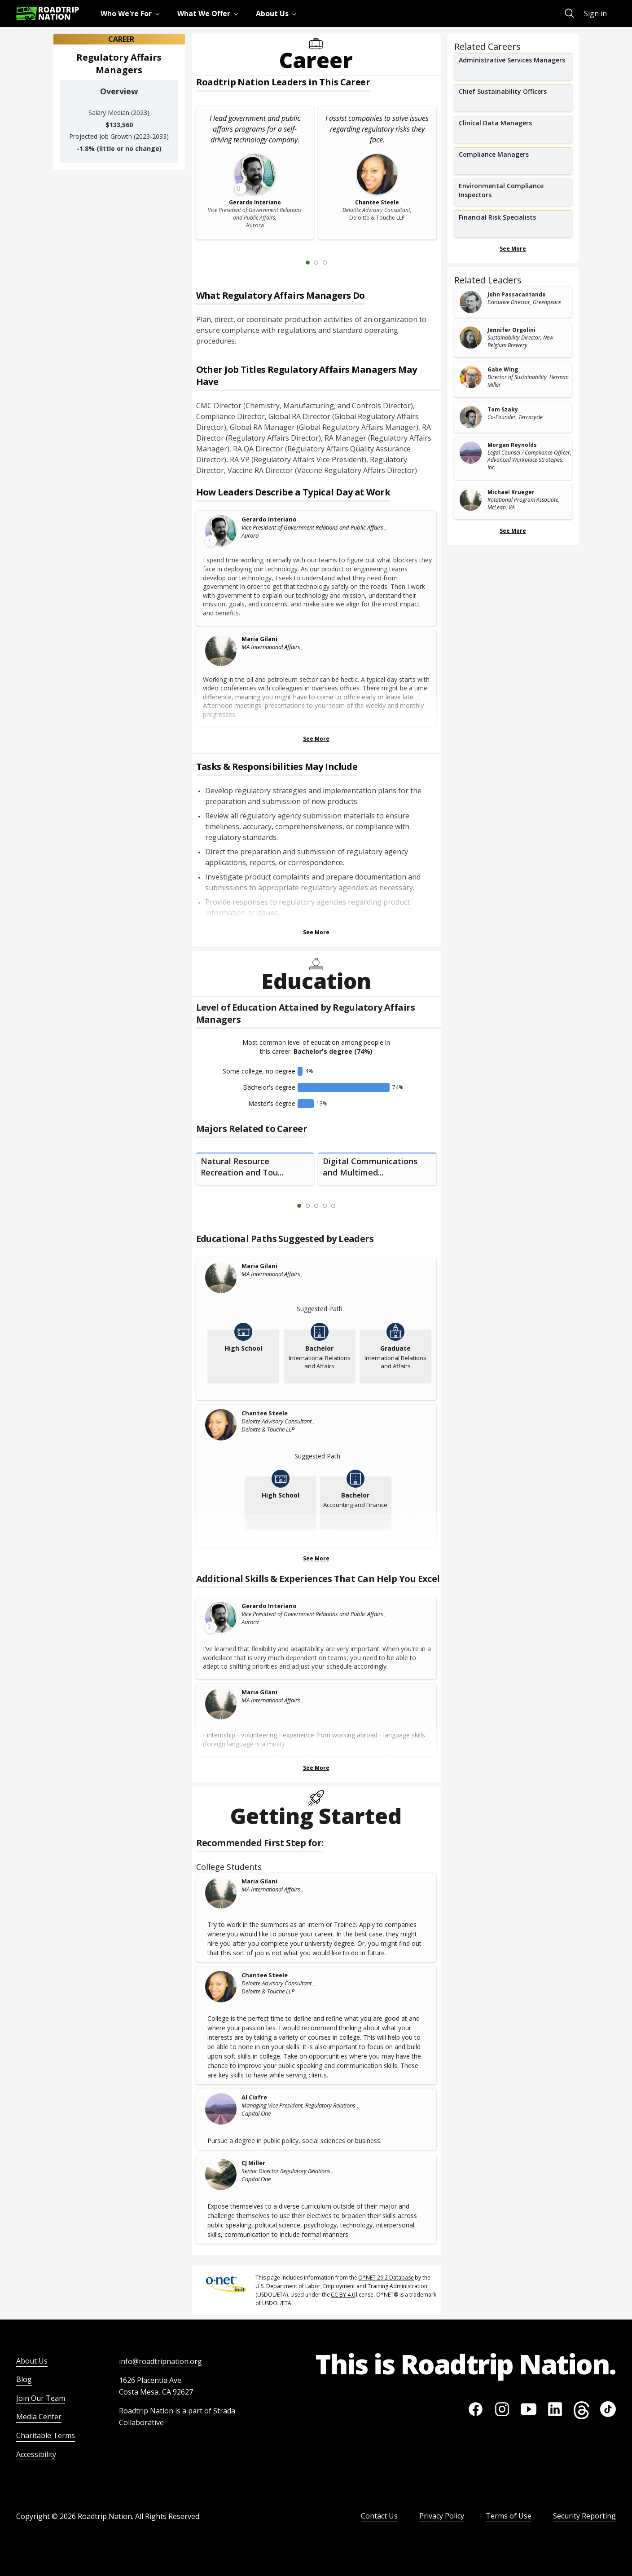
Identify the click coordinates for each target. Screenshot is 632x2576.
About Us (32, 2361)
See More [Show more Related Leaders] (513, 531)
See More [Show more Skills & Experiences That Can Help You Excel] (316, 1768)
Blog (24, 2379)
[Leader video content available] (221, 531)
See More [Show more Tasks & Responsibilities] (316, 932)
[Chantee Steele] (221, 1424)
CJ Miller (253, 2163)
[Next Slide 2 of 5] (347, 1206)
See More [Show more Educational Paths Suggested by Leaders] (316, 1558)
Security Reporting (584, 2516)
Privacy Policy (441, 2516)
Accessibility (36, 2454)
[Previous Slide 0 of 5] (286, 1206)
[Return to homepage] (47, 13)
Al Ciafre (254, 2097)
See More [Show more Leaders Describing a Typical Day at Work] (316, 738)
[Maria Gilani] (221, 650)
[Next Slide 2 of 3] (338, 262)
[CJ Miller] (221, 2174)
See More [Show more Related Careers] (513, 248)
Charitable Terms (45, 2435)
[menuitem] (132, 13)
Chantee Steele (264, 1413)
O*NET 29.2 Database (386, 2277)
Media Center (38, 2416)
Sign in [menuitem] (595, 13)
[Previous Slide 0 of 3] (294, 262)
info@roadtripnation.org (160, 2361)
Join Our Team (40, 2398)
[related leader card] (513, 302)
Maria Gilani (259, 639)
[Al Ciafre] (221, 2109)
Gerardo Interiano (269, 519)
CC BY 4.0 (343, 2294)
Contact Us (379, 2516)
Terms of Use (508, 2516)
